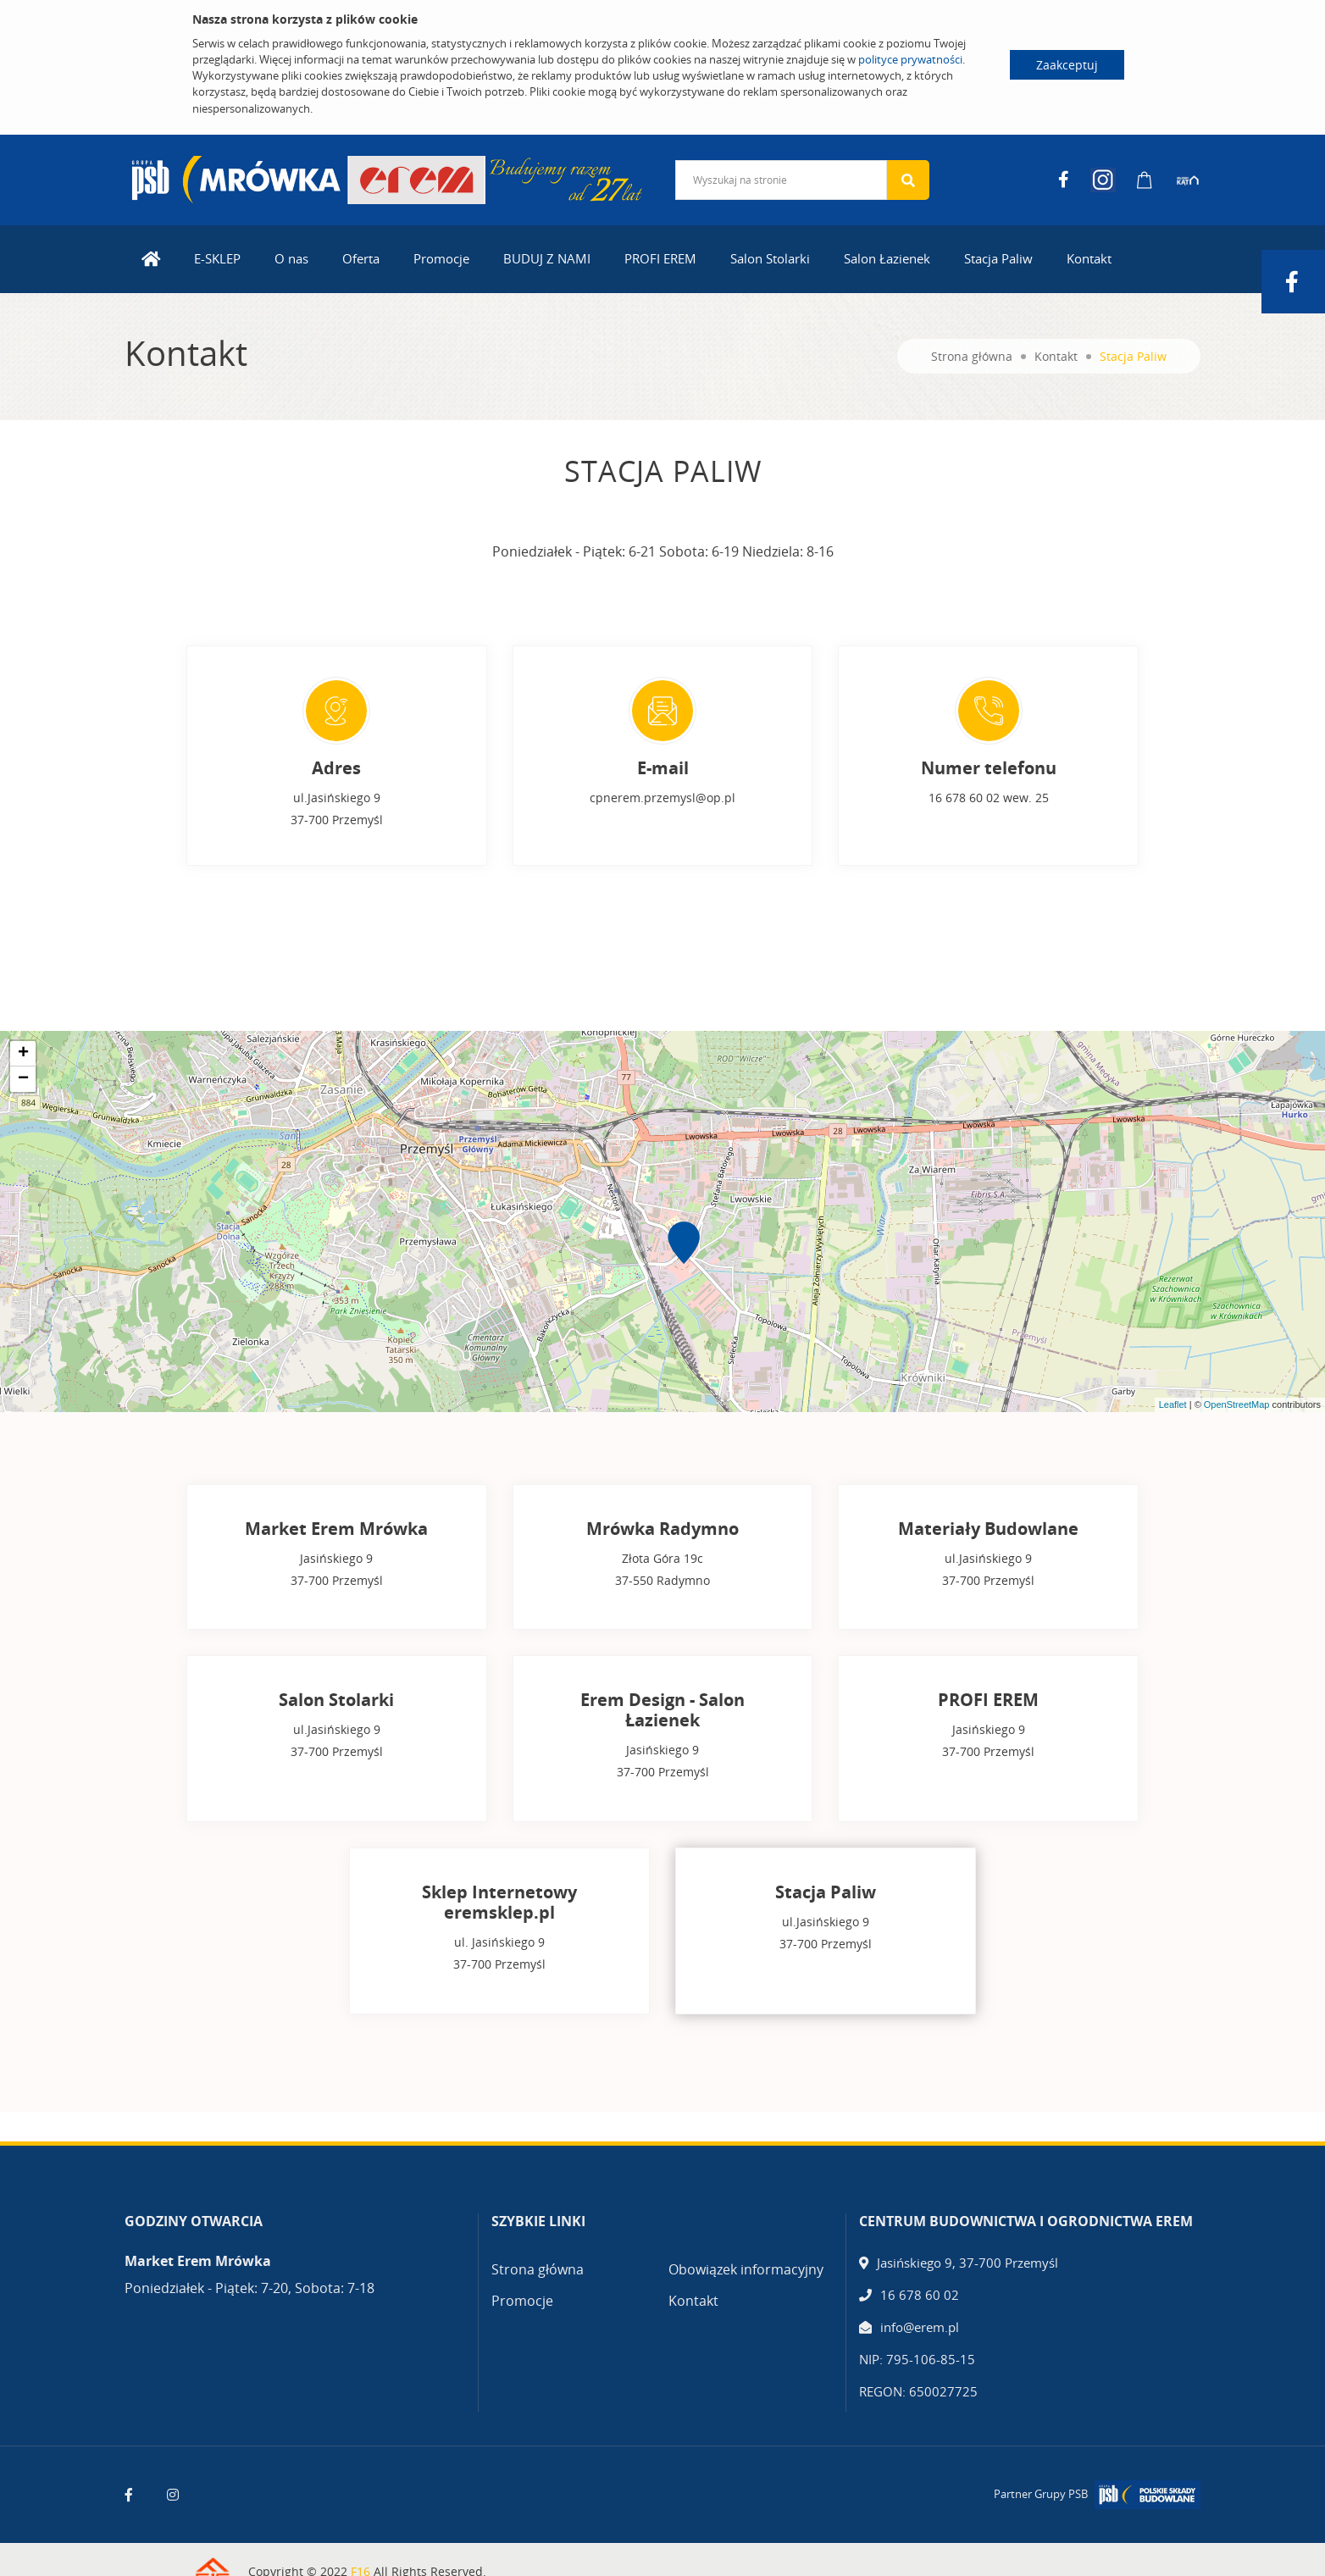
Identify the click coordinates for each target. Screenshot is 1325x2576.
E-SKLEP (217, 250)
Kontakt (1089, 250)
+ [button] (23, 1046)
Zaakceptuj (1067, 65)
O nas (291, 250)
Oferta (361, 250)
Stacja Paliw (998, 250)
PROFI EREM (660, 250)
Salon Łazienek (887, 250)
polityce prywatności (910, 59)
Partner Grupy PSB (1041, 2474)
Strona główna (971, 349)
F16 (360, 2552)
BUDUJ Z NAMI (546, 250)
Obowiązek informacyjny (745, 2250)
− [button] (23, 1071)
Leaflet (1173, 1397)
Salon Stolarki (770, 250)
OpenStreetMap (1237, 1397)
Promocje (441, 250)
